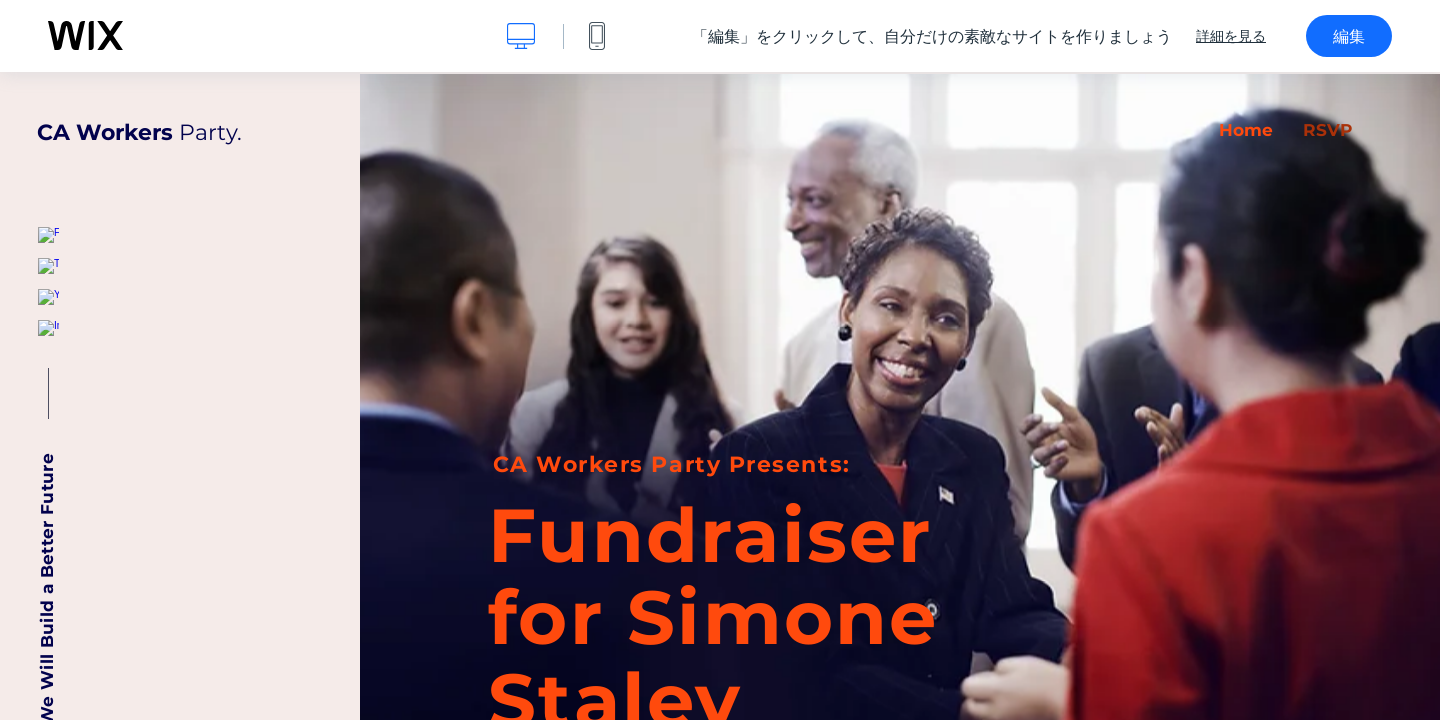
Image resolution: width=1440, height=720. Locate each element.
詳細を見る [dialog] (1231, 36)
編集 (1349, 36)
